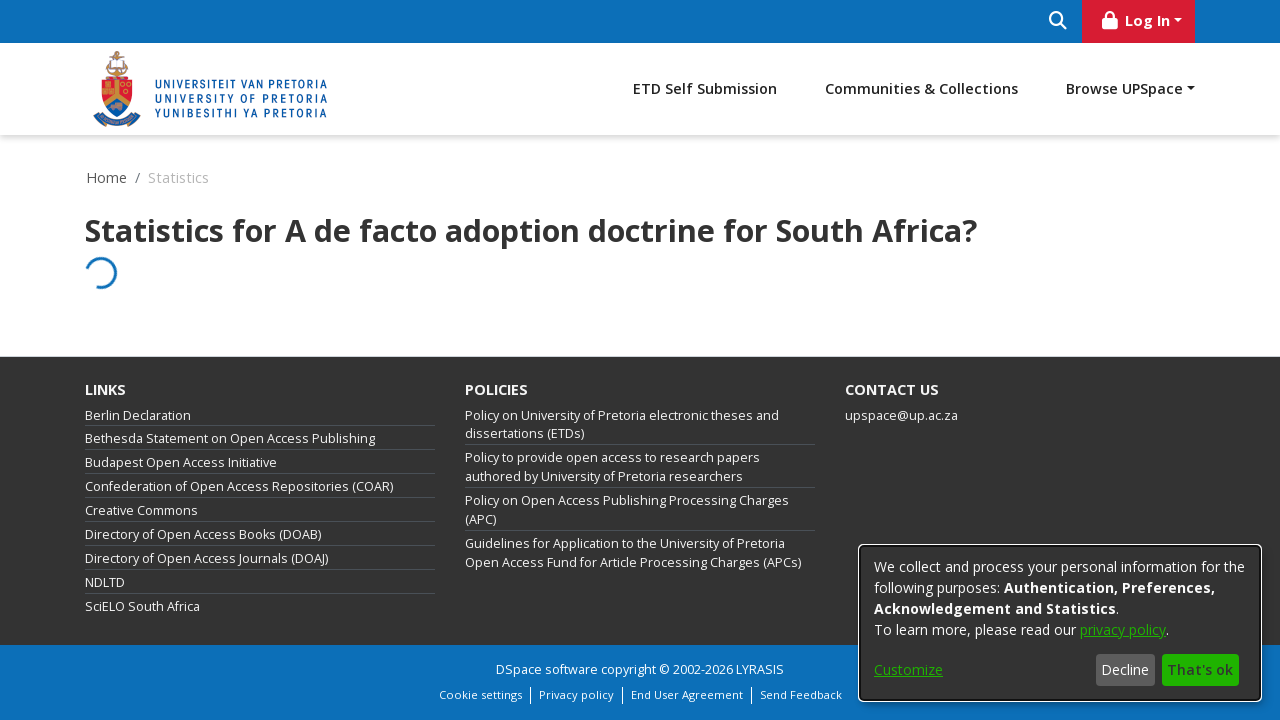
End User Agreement (687, 694)
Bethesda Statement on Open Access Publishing (230, 438)
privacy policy (1123, 629)
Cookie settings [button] (480, 694)
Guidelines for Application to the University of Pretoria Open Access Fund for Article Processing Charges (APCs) (633, 553)
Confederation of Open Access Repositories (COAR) (239, 486)
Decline (1125, 669)
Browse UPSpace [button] (1124, 88)
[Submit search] (1057, 21)
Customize (908, 669)
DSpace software (547, 669)
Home (106, 177)
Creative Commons (141, 510)
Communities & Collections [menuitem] (921, 88)
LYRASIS (760, 669)
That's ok (1200, 669)
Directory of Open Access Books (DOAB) (203, 534)
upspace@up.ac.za (901, 415)
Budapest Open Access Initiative (181, 462)
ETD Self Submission (705, 88)
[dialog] (1060, 623)
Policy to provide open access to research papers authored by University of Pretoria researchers (612, 467)
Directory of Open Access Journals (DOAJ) (206, 558)
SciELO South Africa (142, 606)
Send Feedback (801, 694)
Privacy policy (576, 694)
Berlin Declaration (138, 415)
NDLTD (105, 582)
